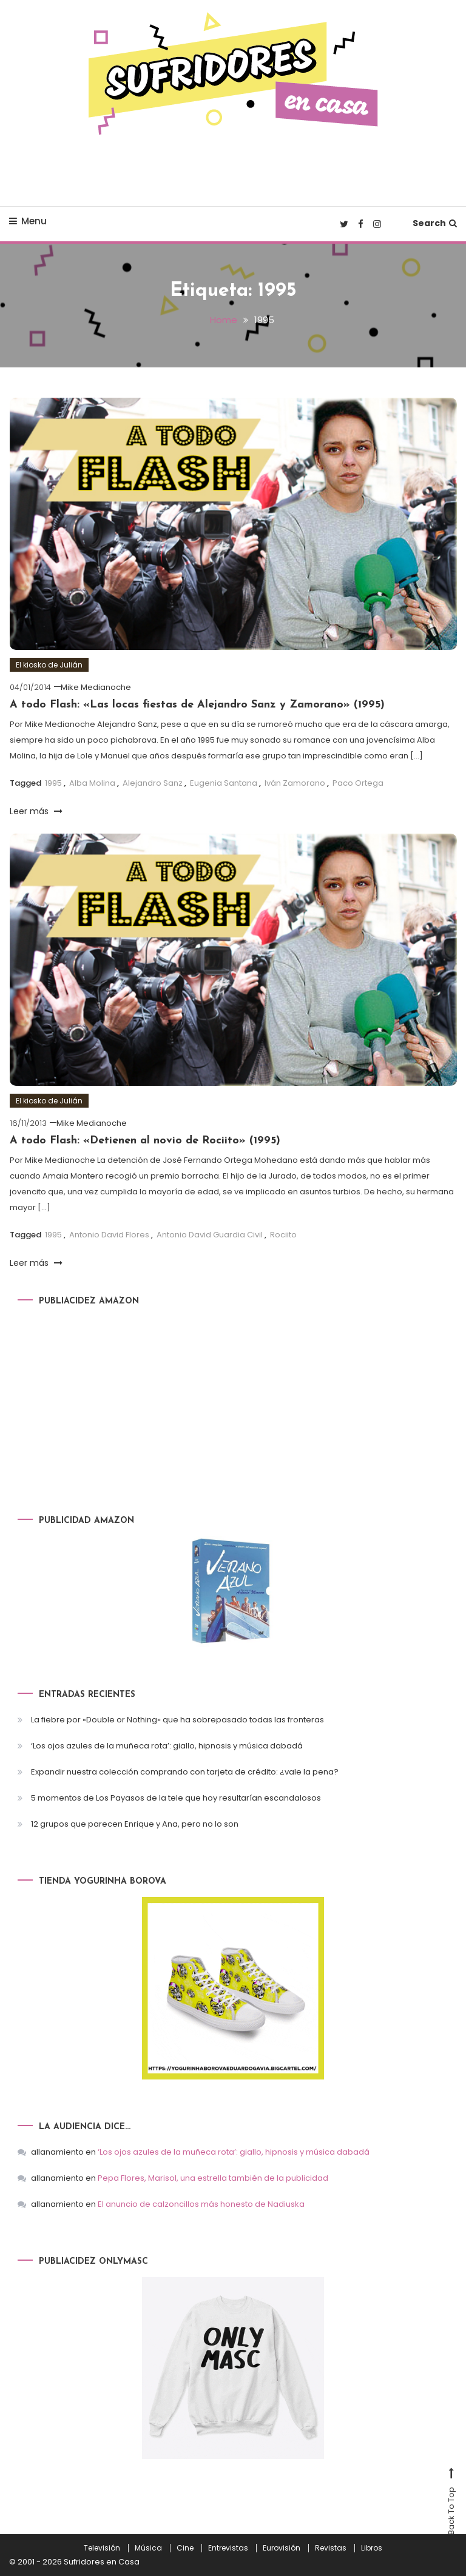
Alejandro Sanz (153, 783)
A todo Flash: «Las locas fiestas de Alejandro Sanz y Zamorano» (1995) (197, 704)
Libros (371, 2548)
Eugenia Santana (223, 783)
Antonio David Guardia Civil (210, 1234)
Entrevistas (228, 2548)
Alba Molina (92, 783)
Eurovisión (281, 2548)
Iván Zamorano (295, 783)
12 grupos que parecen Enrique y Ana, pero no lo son (134, 1823)
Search (435, 223)
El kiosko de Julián (49, 664)
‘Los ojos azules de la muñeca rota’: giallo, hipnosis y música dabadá (167, 1745)
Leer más (36, 811)
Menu (28, 221)
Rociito (283, 1234)
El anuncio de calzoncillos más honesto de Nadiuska (201, 2204)
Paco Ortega (358, 783)
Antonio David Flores (109, 1234)
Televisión (102, 2548)
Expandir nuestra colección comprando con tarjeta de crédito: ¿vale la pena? (185, 1771)
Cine (185, 2548)
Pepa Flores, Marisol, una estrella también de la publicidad (213, 2178)
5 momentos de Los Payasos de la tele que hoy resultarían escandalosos (176, 1797)
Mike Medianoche (96, 686)
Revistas (330, 2548)
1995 (53, 783)
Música (148, 2548)
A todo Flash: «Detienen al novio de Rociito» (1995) (145, 1140)
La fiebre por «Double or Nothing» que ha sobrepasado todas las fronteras (177, 1719)
